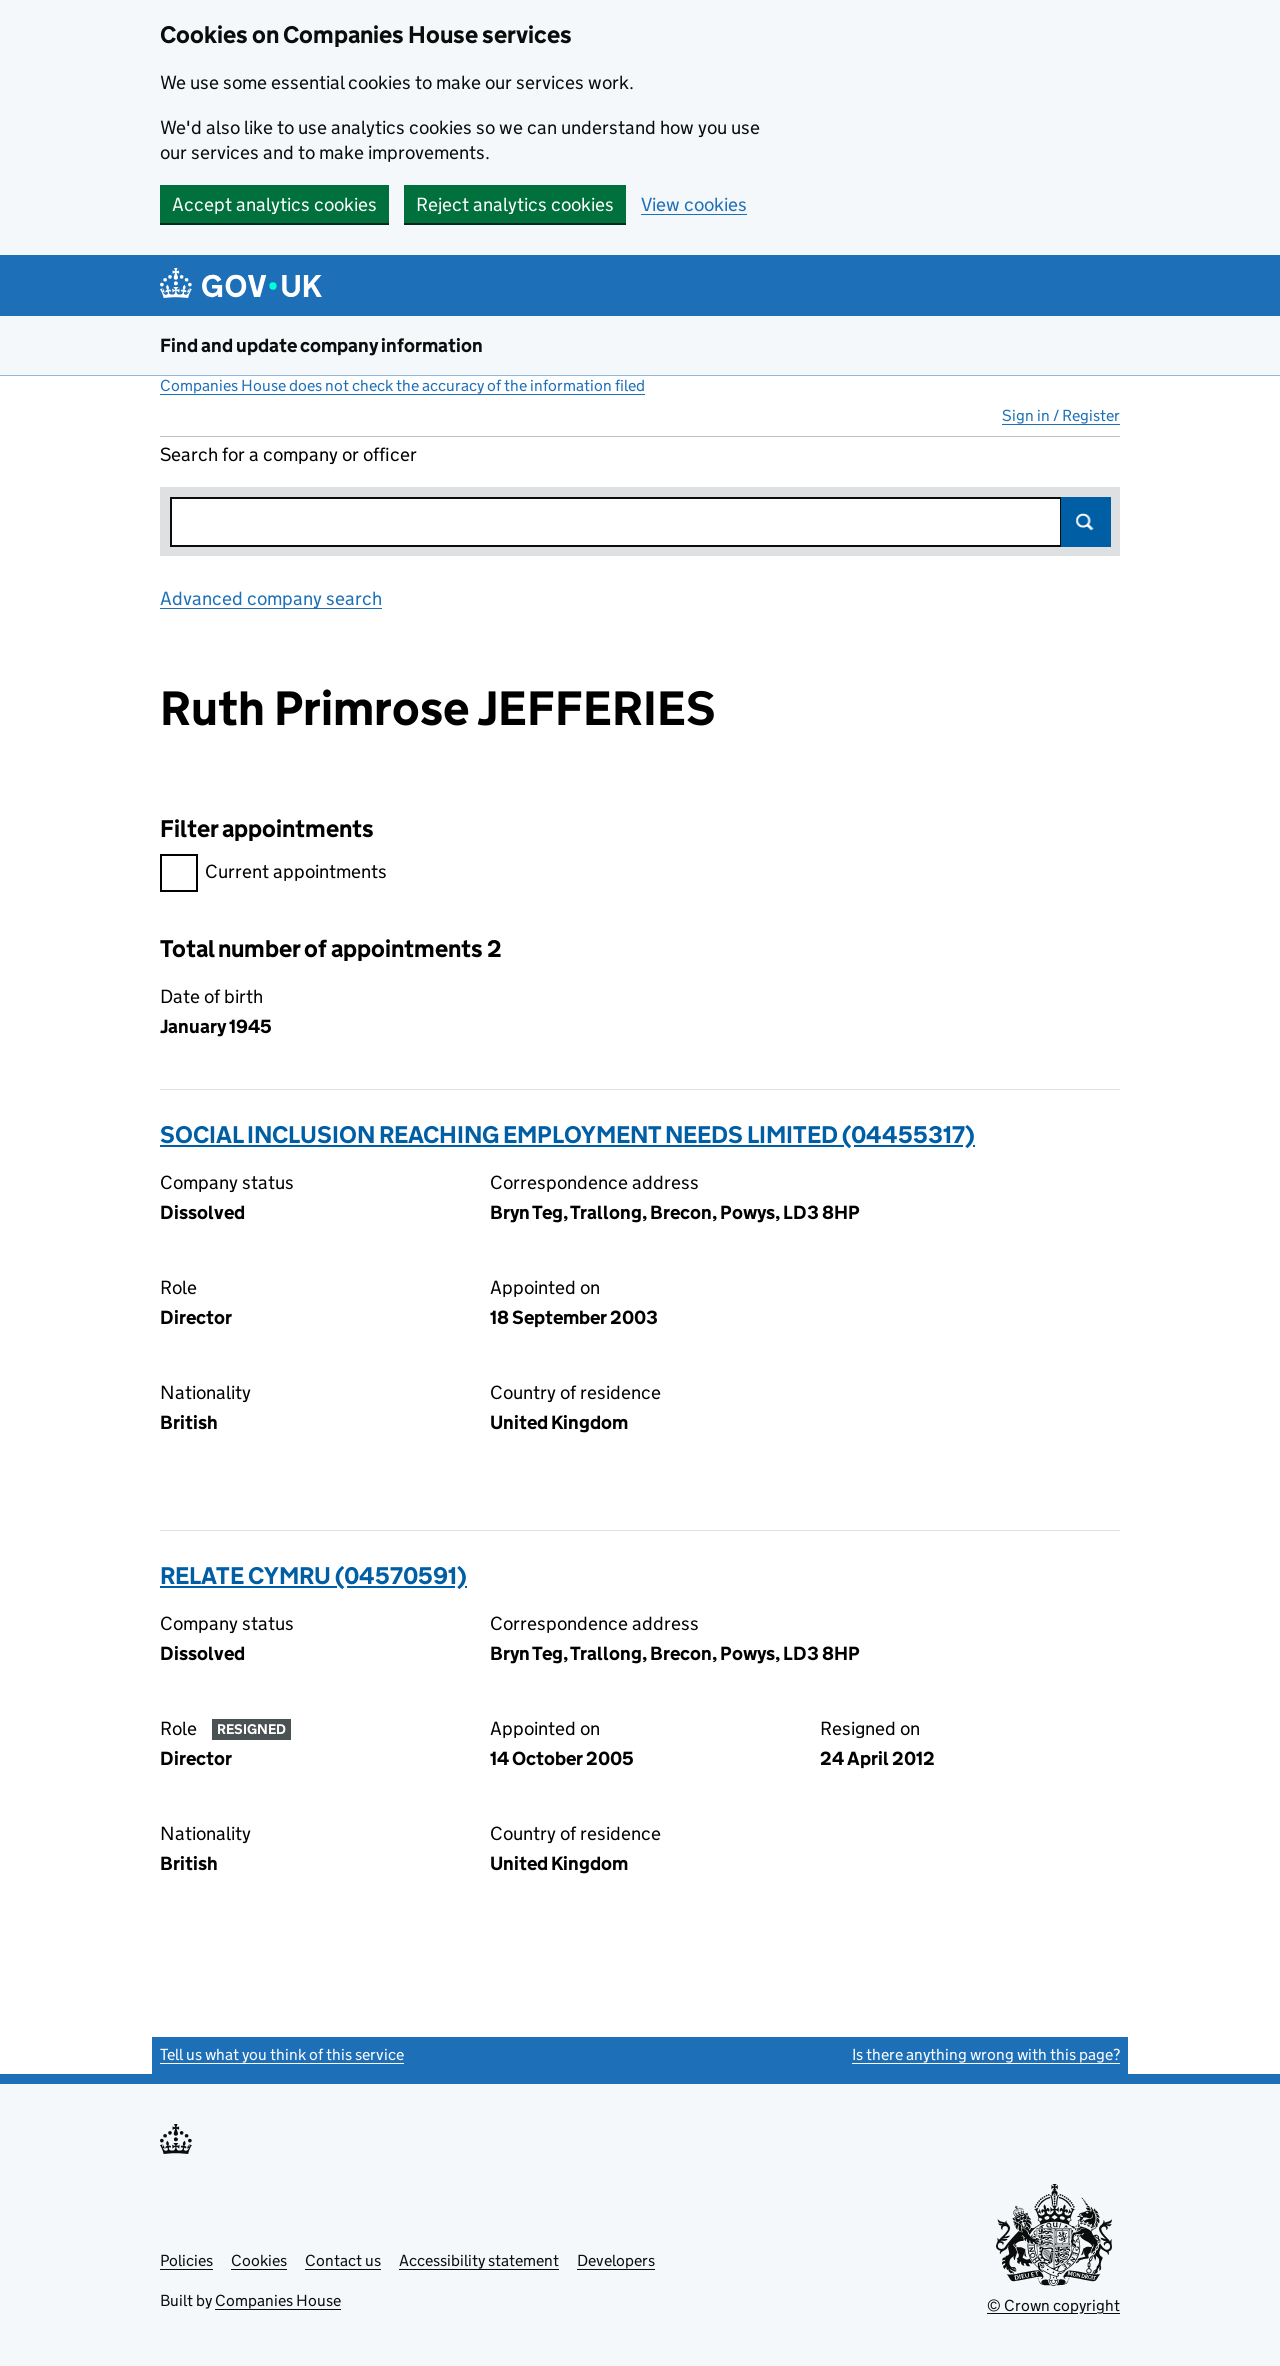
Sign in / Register (1061, 415)
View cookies (694, 204)
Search (1086, 522)
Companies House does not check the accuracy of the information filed (402, 385)
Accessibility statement (479, 2260)
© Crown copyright (1053, 2305)
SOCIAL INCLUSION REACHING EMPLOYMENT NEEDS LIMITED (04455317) (567, 1134)
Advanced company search (271, 598)
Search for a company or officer (288, 454)
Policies (186, 2260)
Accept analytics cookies (274, 204)
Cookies (259, 2260)
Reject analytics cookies (515, 204)
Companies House (278, 2300)
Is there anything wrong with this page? (986, 2054)
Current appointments (273, 874)
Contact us (343, 2260)
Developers (616, 2260)
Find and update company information (321, 345)
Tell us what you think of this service (282, 2054)
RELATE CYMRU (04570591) (313, 1575)
